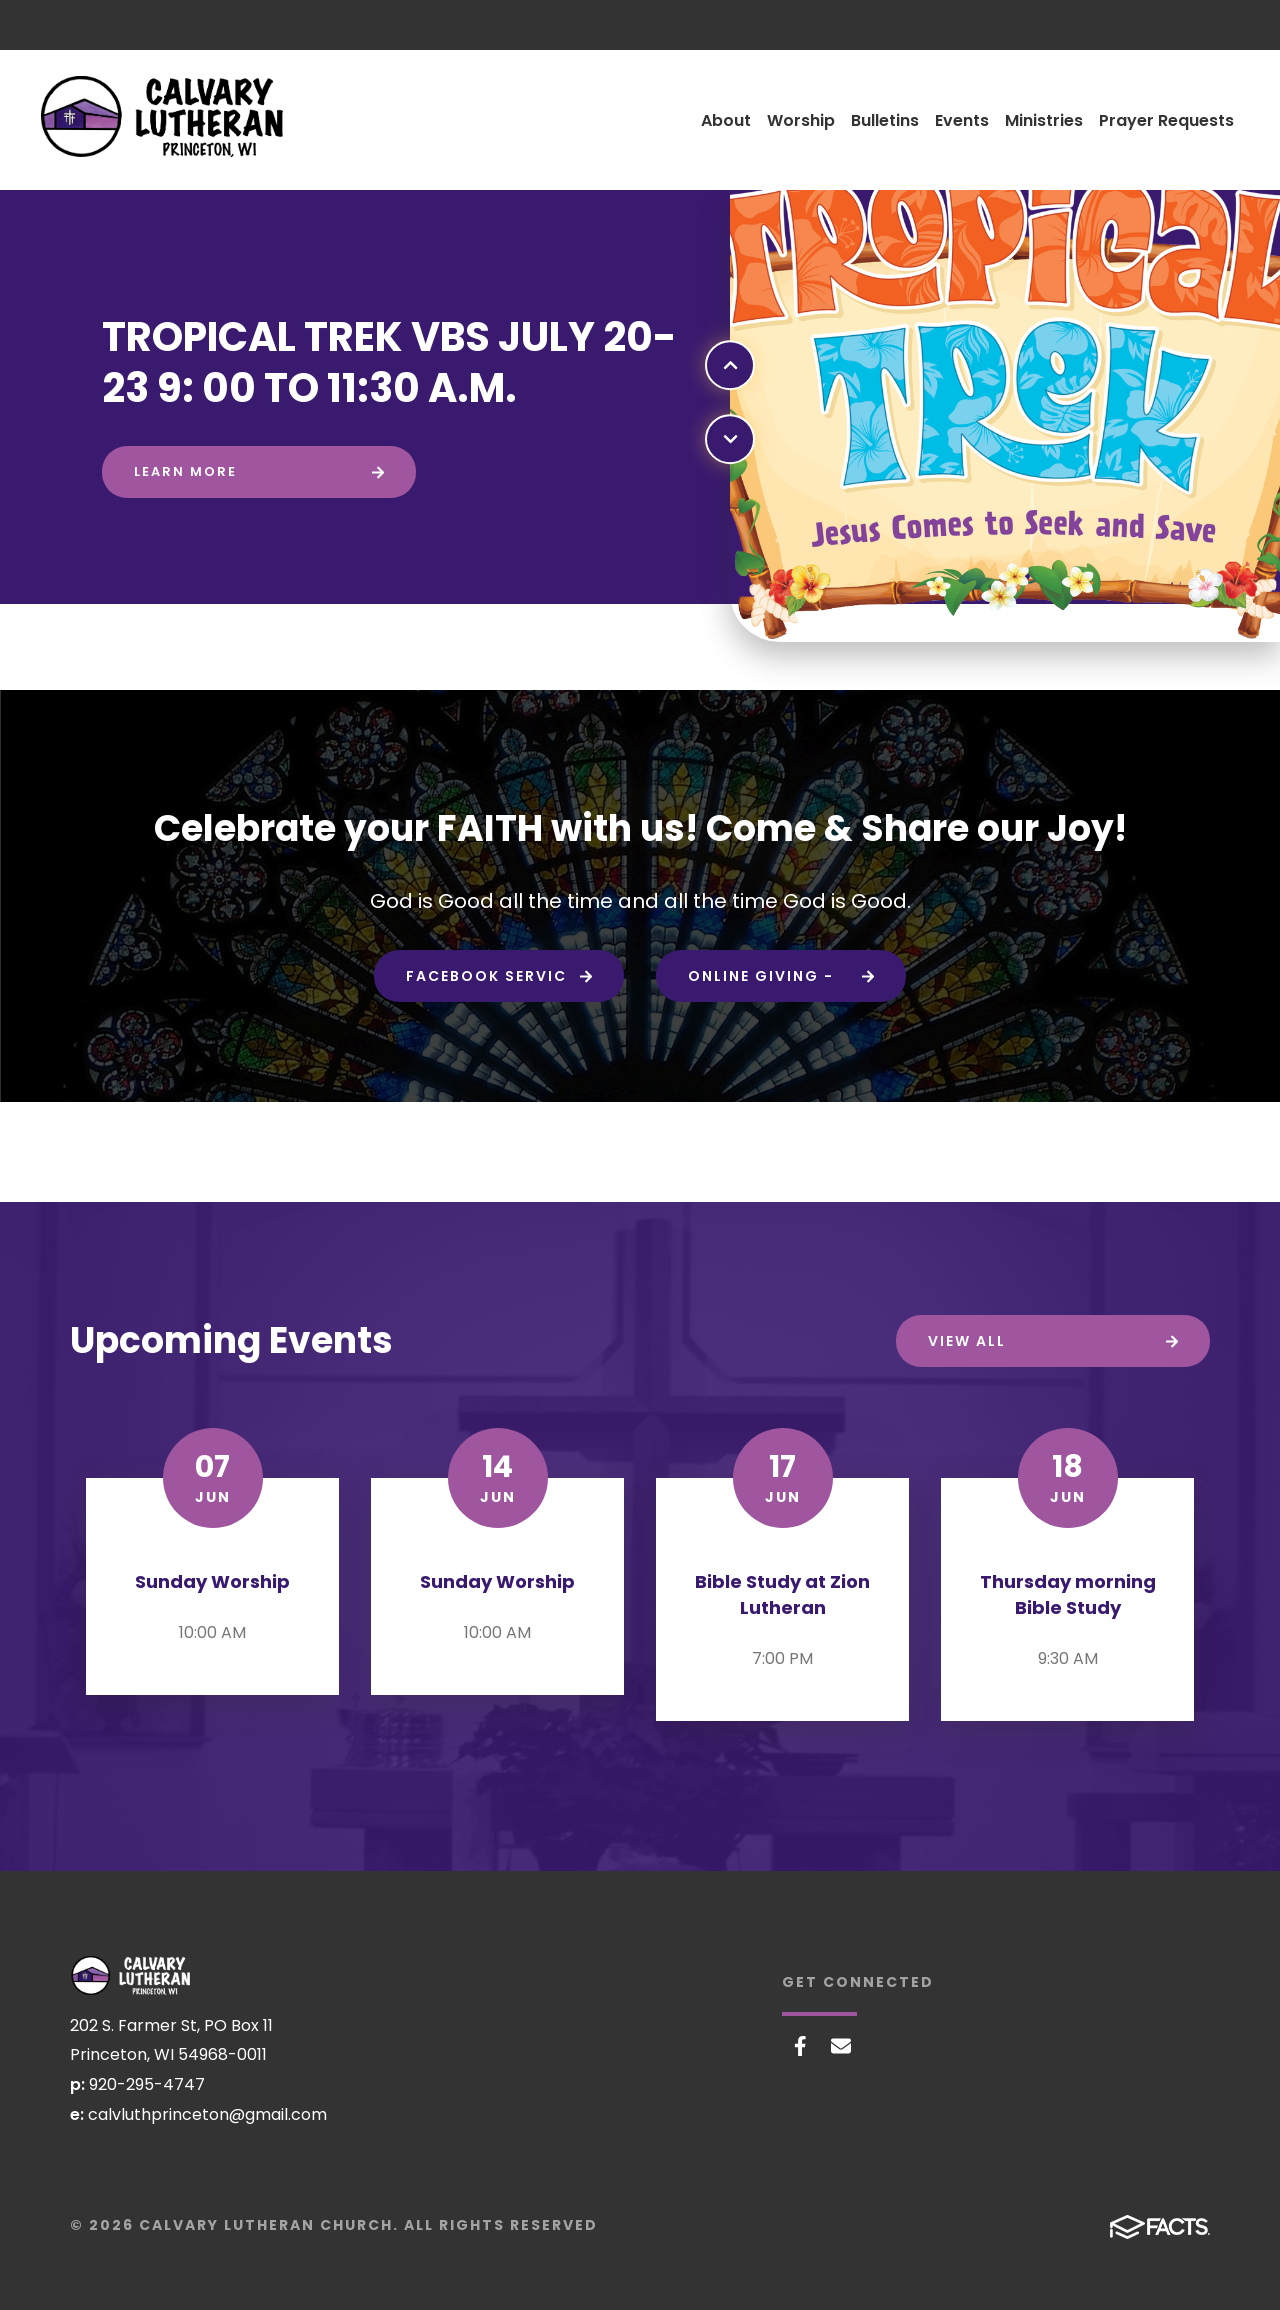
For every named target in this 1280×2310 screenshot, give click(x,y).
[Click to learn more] (259, 472)
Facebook (800, 2046)
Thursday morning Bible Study (1068, 1594)
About (726, 120)
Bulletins (885, 120)
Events (962, 120)
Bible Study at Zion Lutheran (782, 1594)
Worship (801, 120)
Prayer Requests (1166, 120)
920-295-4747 (147, 2084)
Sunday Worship (212, 1581)
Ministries (1044, 120)
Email (841, 2046)
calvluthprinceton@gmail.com (207, 2114)
